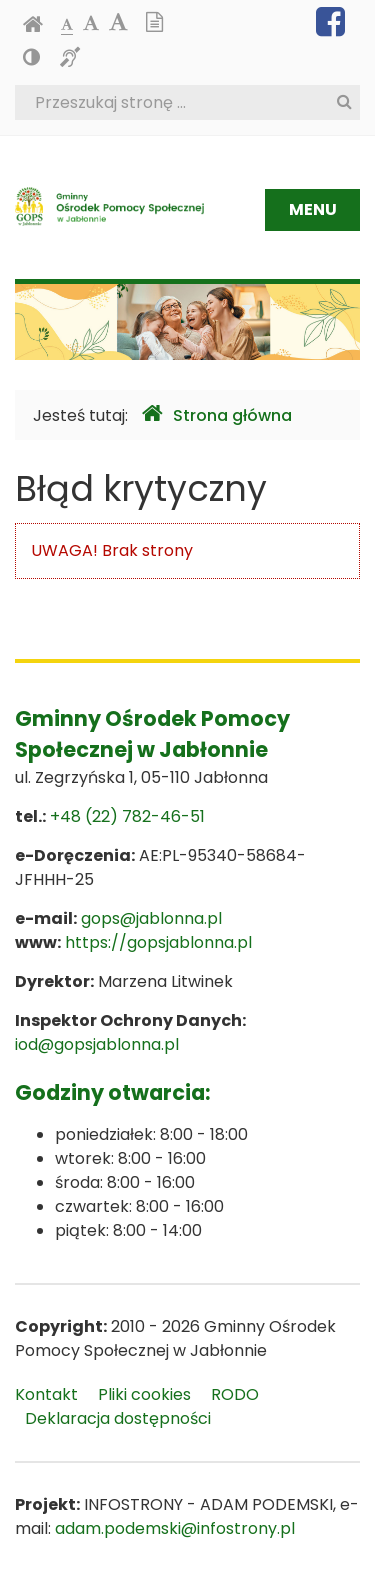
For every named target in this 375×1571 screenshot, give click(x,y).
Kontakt (46, 1394)
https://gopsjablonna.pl (158, 942)
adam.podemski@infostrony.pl (175, 1528)
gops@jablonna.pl (151, 918)
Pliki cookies (144, 1394)
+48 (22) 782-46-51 (127, 816)
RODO (235, 1394)
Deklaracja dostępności (118, 1418)
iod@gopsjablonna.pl (97, 1044)
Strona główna (217, 414)
